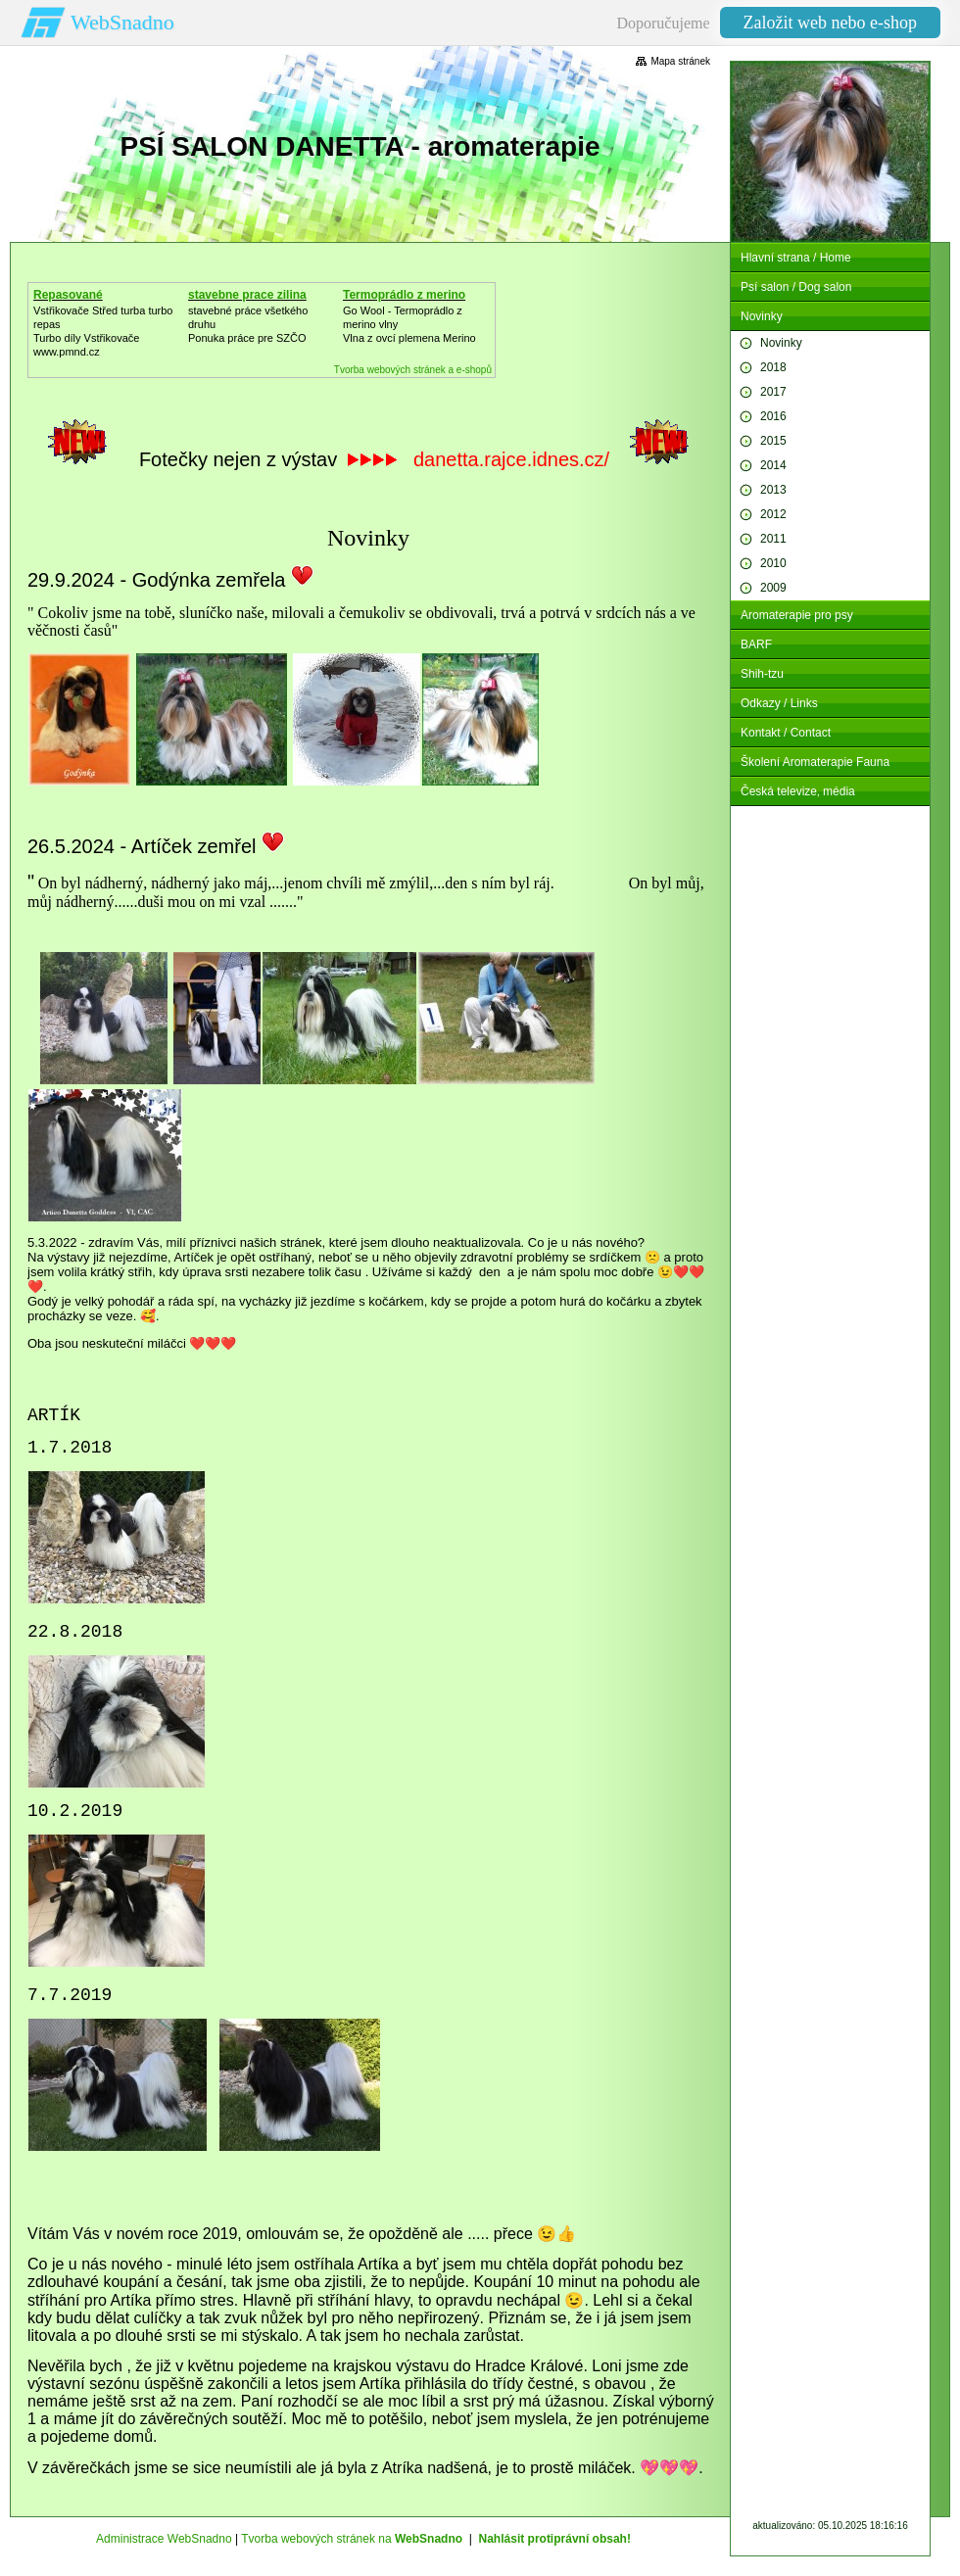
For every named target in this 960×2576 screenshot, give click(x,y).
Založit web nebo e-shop (830, 22)
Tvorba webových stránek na (351, 2539)
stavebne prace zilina (247, 295)
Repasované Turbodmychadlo (80, 301)
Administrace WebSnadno (164, 2539)
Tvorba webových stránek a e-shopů (413, 369)
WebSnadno (122, 22)
